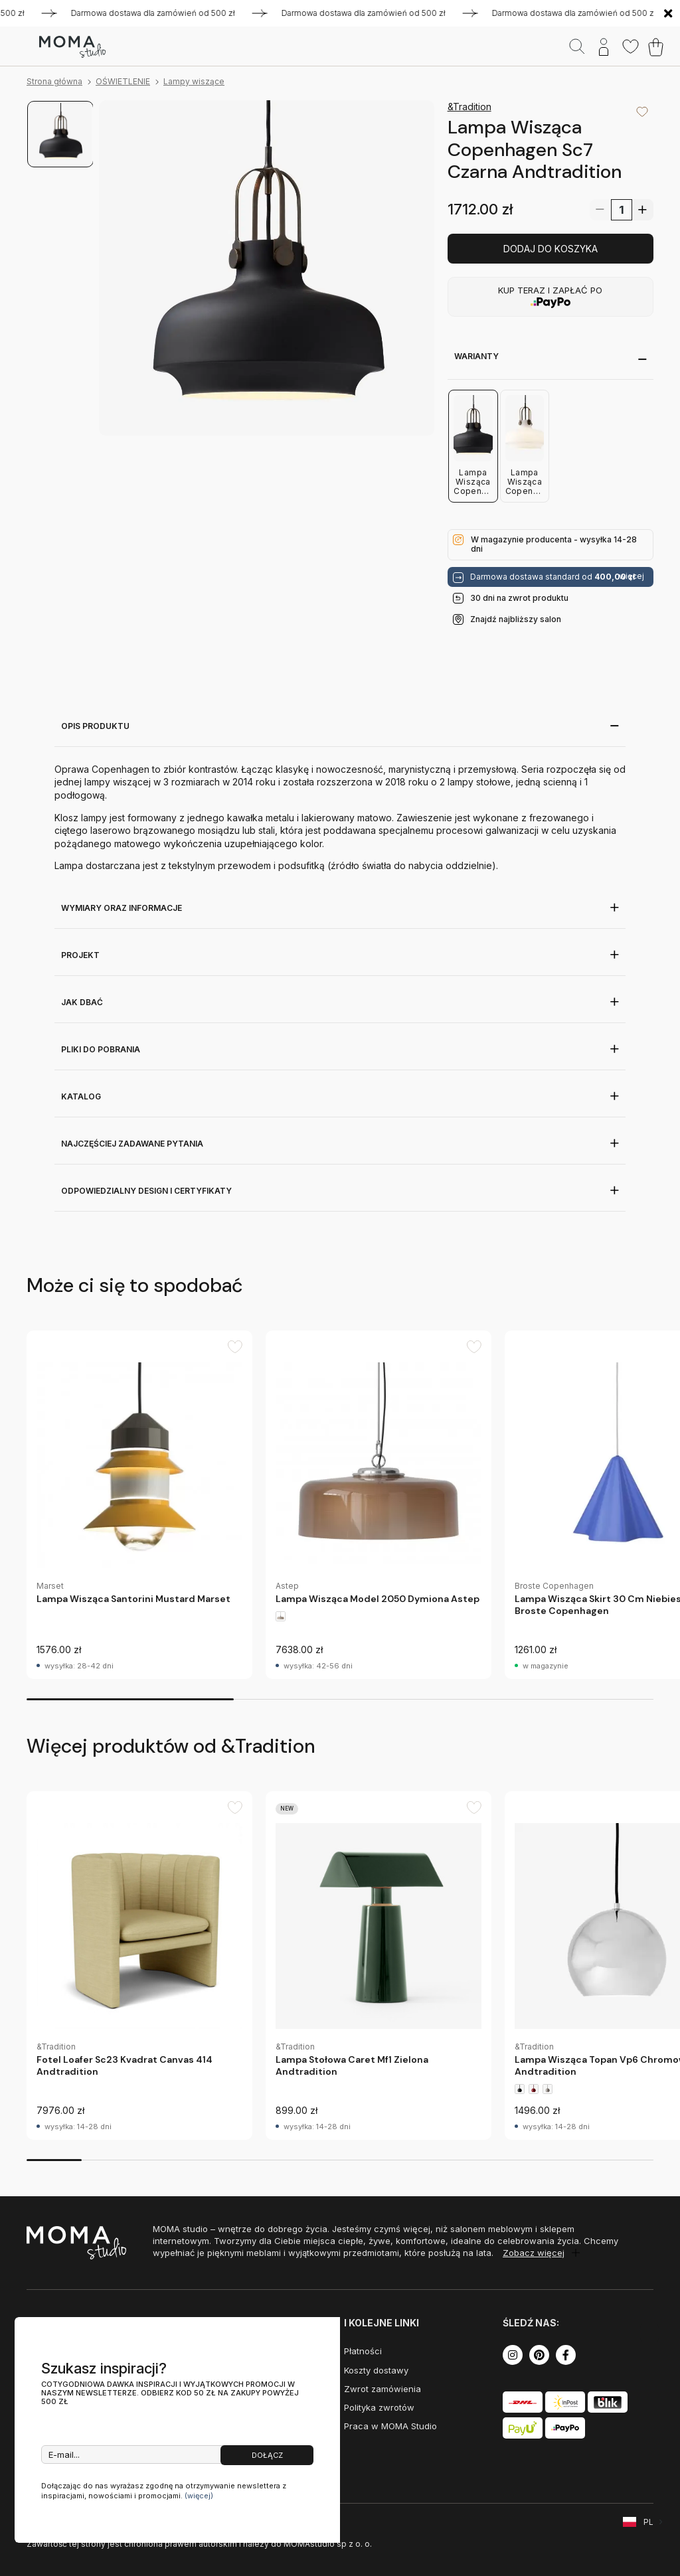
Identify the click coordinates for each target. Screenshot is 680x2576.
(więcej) (199, 2495)
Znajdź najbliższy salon (515, 619)
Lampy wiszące (193, 81)
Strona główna (54, 81)
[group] (139, 1504)
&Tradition (469, 106)
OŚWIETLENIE (123, 81)
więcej (631, 576)
